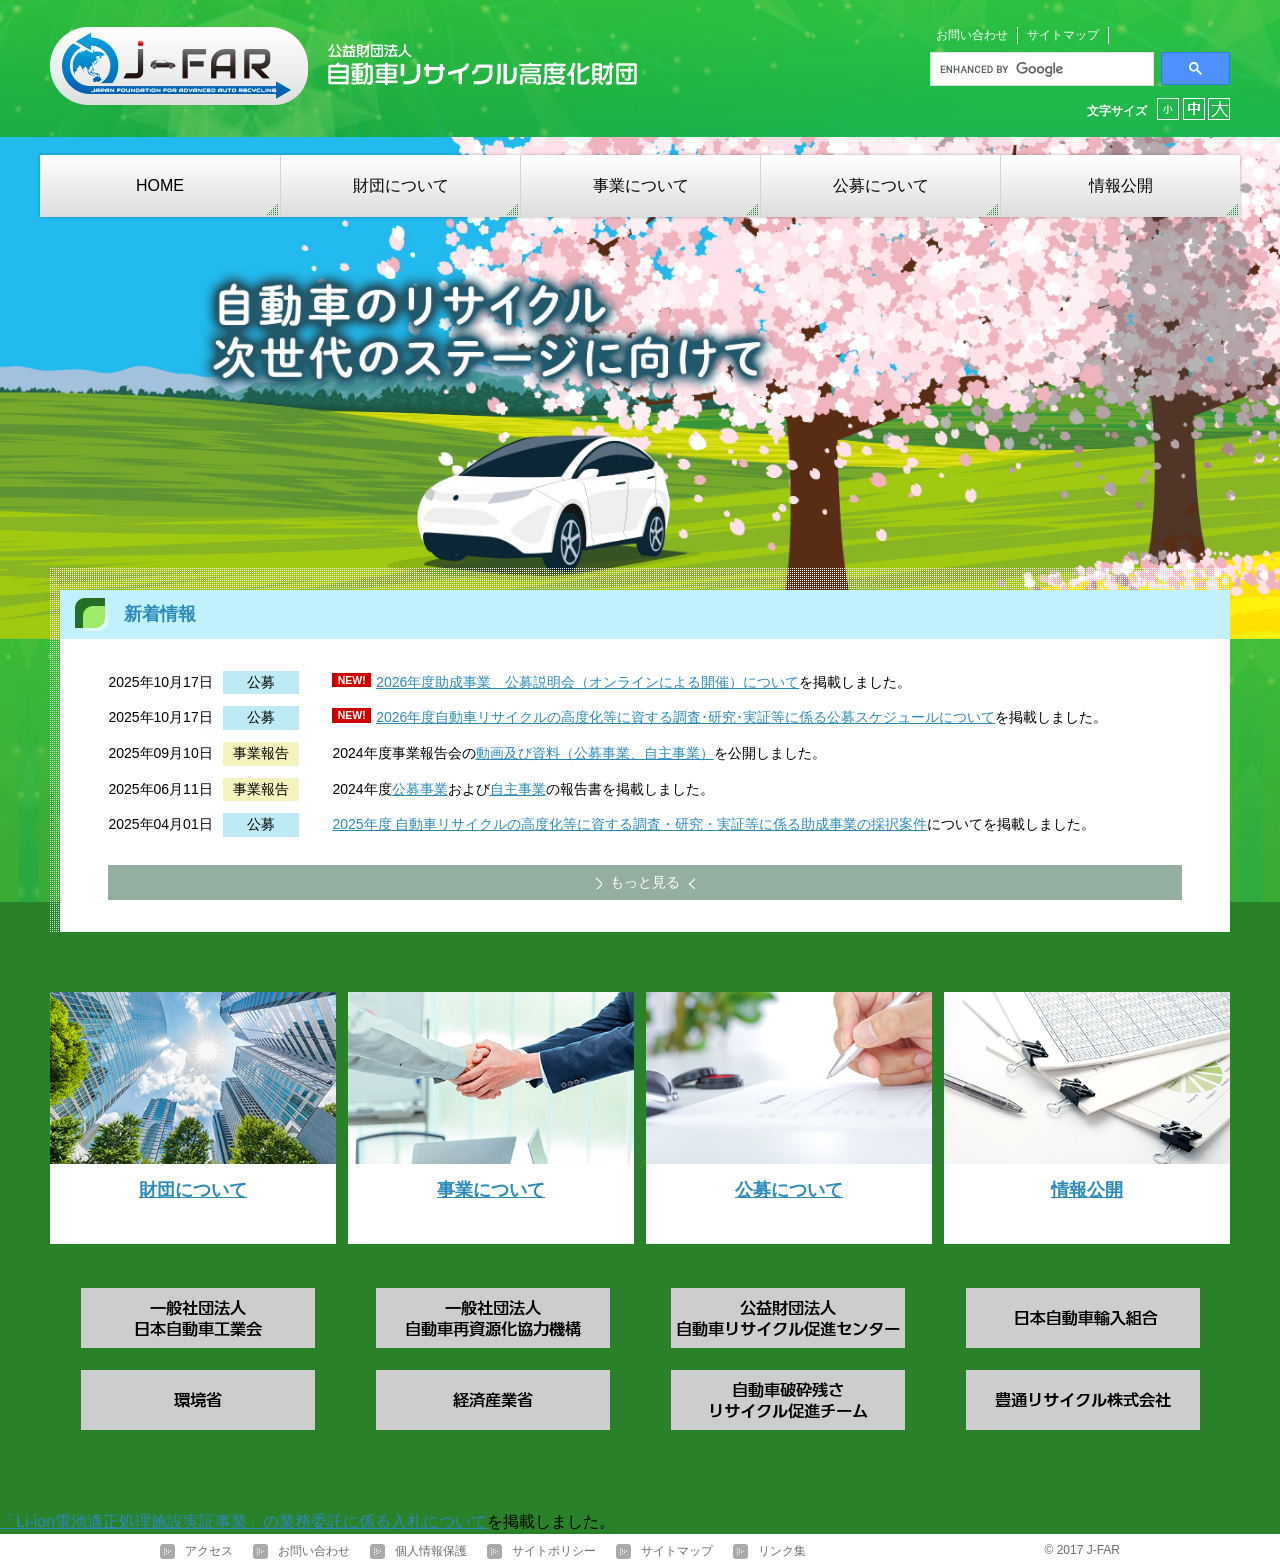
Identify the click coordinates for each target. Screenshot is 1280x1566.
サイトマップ (1063, 35)
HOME (160, 185)
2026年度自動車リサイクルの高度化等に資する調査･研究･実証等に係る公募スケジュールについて (685, 717)
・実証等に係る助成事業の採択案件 (815, 824)
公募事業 (420, 789)
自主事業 (518, 789)
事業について (641, 185)
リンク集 (782, 1551)
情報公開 (1121, 185)
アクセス (209, 1551)
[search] (1040, 69)
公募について (881, 185)
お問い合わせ (972, 35)
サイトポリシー (554, 1551)
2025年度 (361, 824)
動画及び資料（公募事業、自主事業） (595, 753)
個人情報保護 (431, 1551)
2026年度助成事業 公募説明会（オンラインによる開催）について (587, 682)
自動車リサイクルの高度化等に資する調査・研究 (548, 824)
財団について (401, 185)
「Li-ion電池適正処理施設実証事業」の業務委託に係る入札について (243, 1521)
